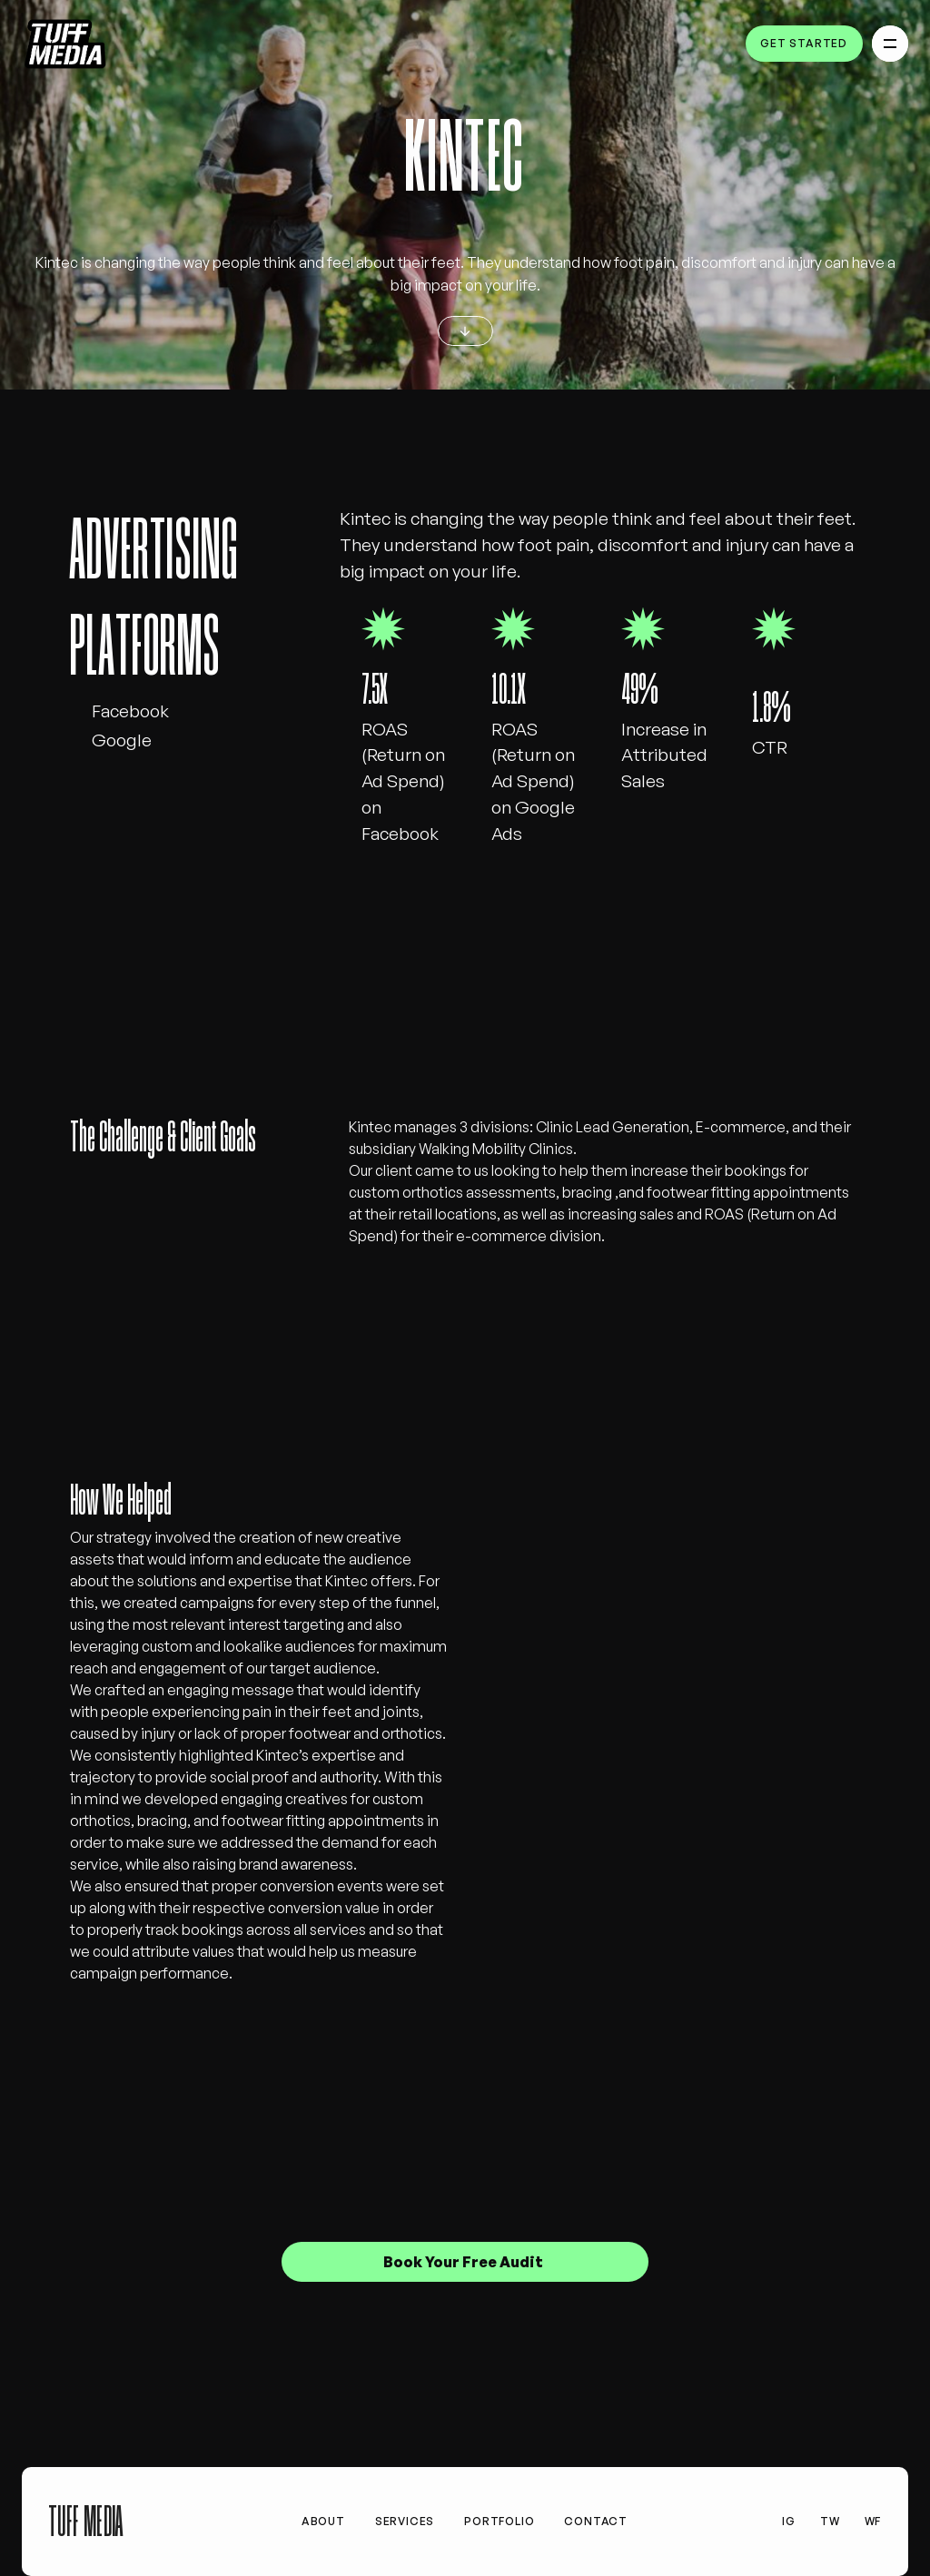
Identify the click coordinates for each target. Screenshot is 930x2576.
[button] (890, 43)
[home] (66, 44)
